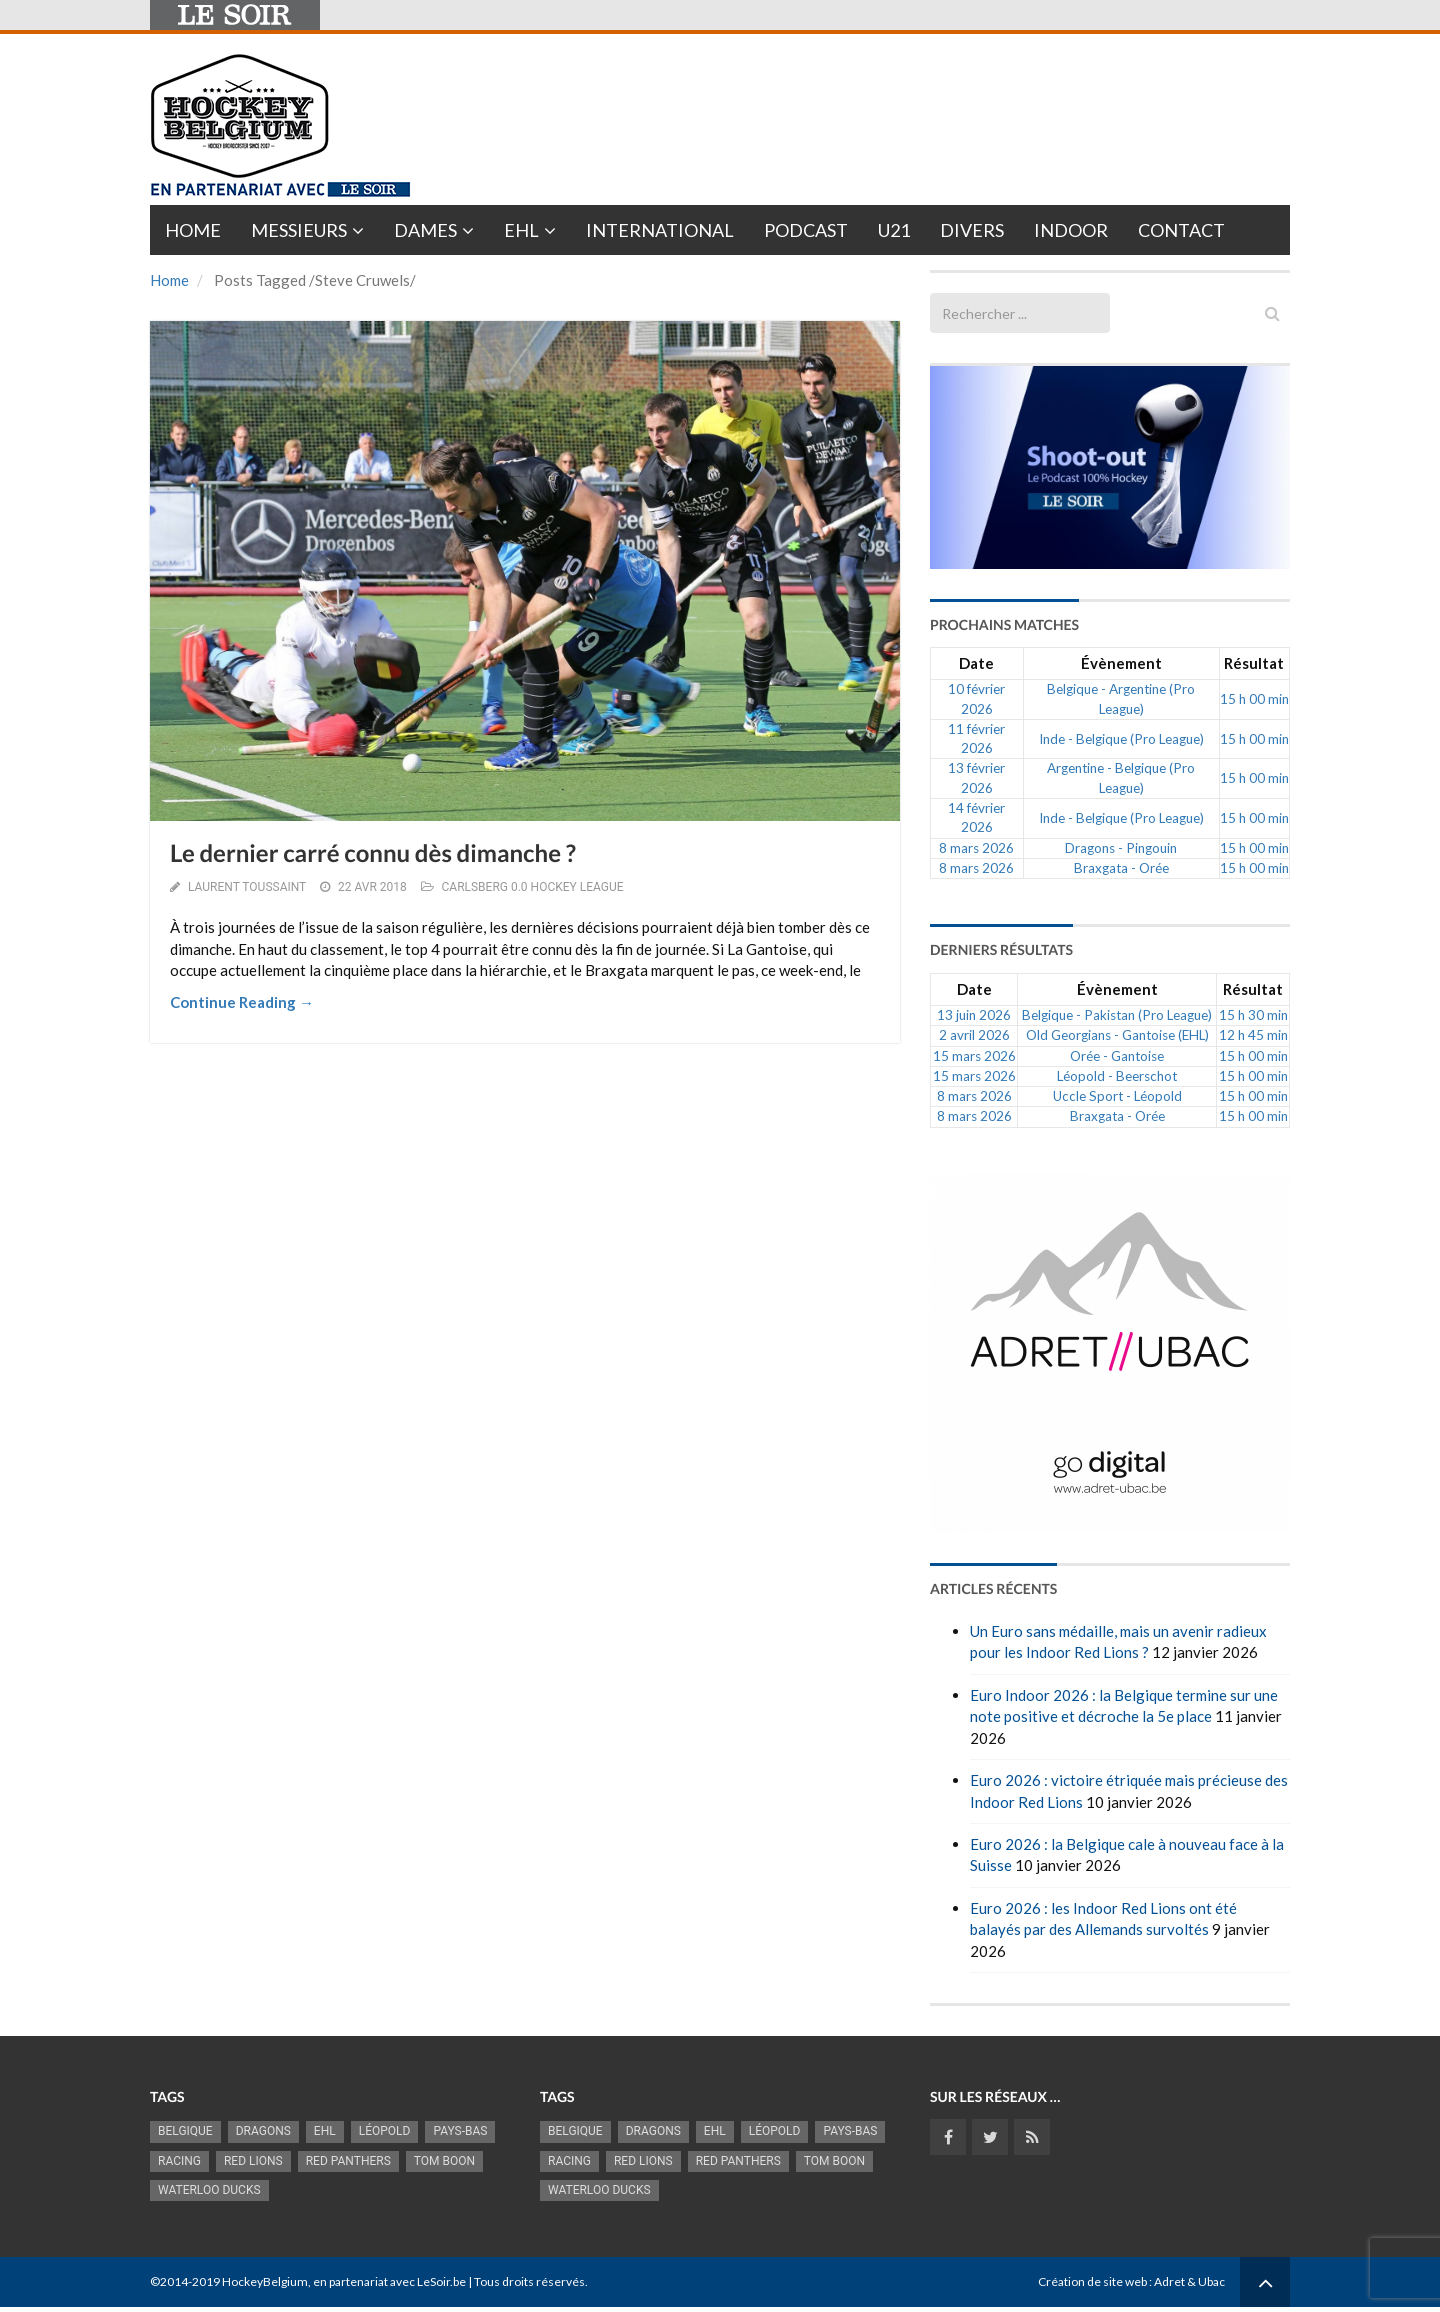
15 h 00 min (1254, 699)
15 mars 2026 (974, 1056)
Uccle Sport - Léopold (1117, 1096)
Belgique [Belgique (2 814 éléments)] (185, 2131)
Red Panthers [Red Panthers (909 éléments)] (348, 2161)
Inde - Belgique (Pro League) (1121, 739)
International (660, 230)
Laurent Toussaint (247, 887)
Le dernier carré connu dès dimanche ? (373, 853)
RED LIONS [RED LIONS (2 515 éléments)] (253, 2161)
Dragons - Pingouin (1121, 848)
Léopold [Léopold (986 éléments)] (385, 2131)
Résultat (1254, 663)
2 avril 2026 (974, 1035)
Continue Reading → (242, 1002)
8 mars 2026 (976, 848)
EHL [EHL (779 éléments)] (325, 2131)
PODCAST (806, 230)
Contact (1181, 230)
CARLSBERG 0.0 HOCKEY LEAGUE (533, 887)
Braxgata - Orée (1121, 868)
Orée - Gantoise (1117, 1056)
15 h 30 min (1253, 1015)
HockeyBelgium (265, 2281)
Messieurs (299, 230)
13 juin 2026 (974, 1015)
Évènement (1121, 663)
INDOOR (1071, 230)
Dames (425, 230)
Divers (972, 230)
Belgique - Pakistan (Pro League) (1117, 1015)
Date (976, 663)
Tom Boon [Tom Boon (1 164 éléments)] (444, 2161)
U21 (894, 230)
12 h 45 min (1253, 1035)
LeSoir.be (441, 2281)
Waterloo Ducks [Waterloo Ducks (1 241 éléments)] (209, 2190)
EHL (521, 230)
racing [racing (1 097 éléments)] (179, 2161)
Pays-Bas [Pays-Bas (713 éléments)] (460, 2131)
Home (193, 230)
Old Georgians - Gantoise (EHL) (1117, 1035)
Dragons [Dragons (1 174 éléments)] (263, 2131)
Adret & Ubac (1189, 2281)
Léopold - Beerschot (1117, 1076)
